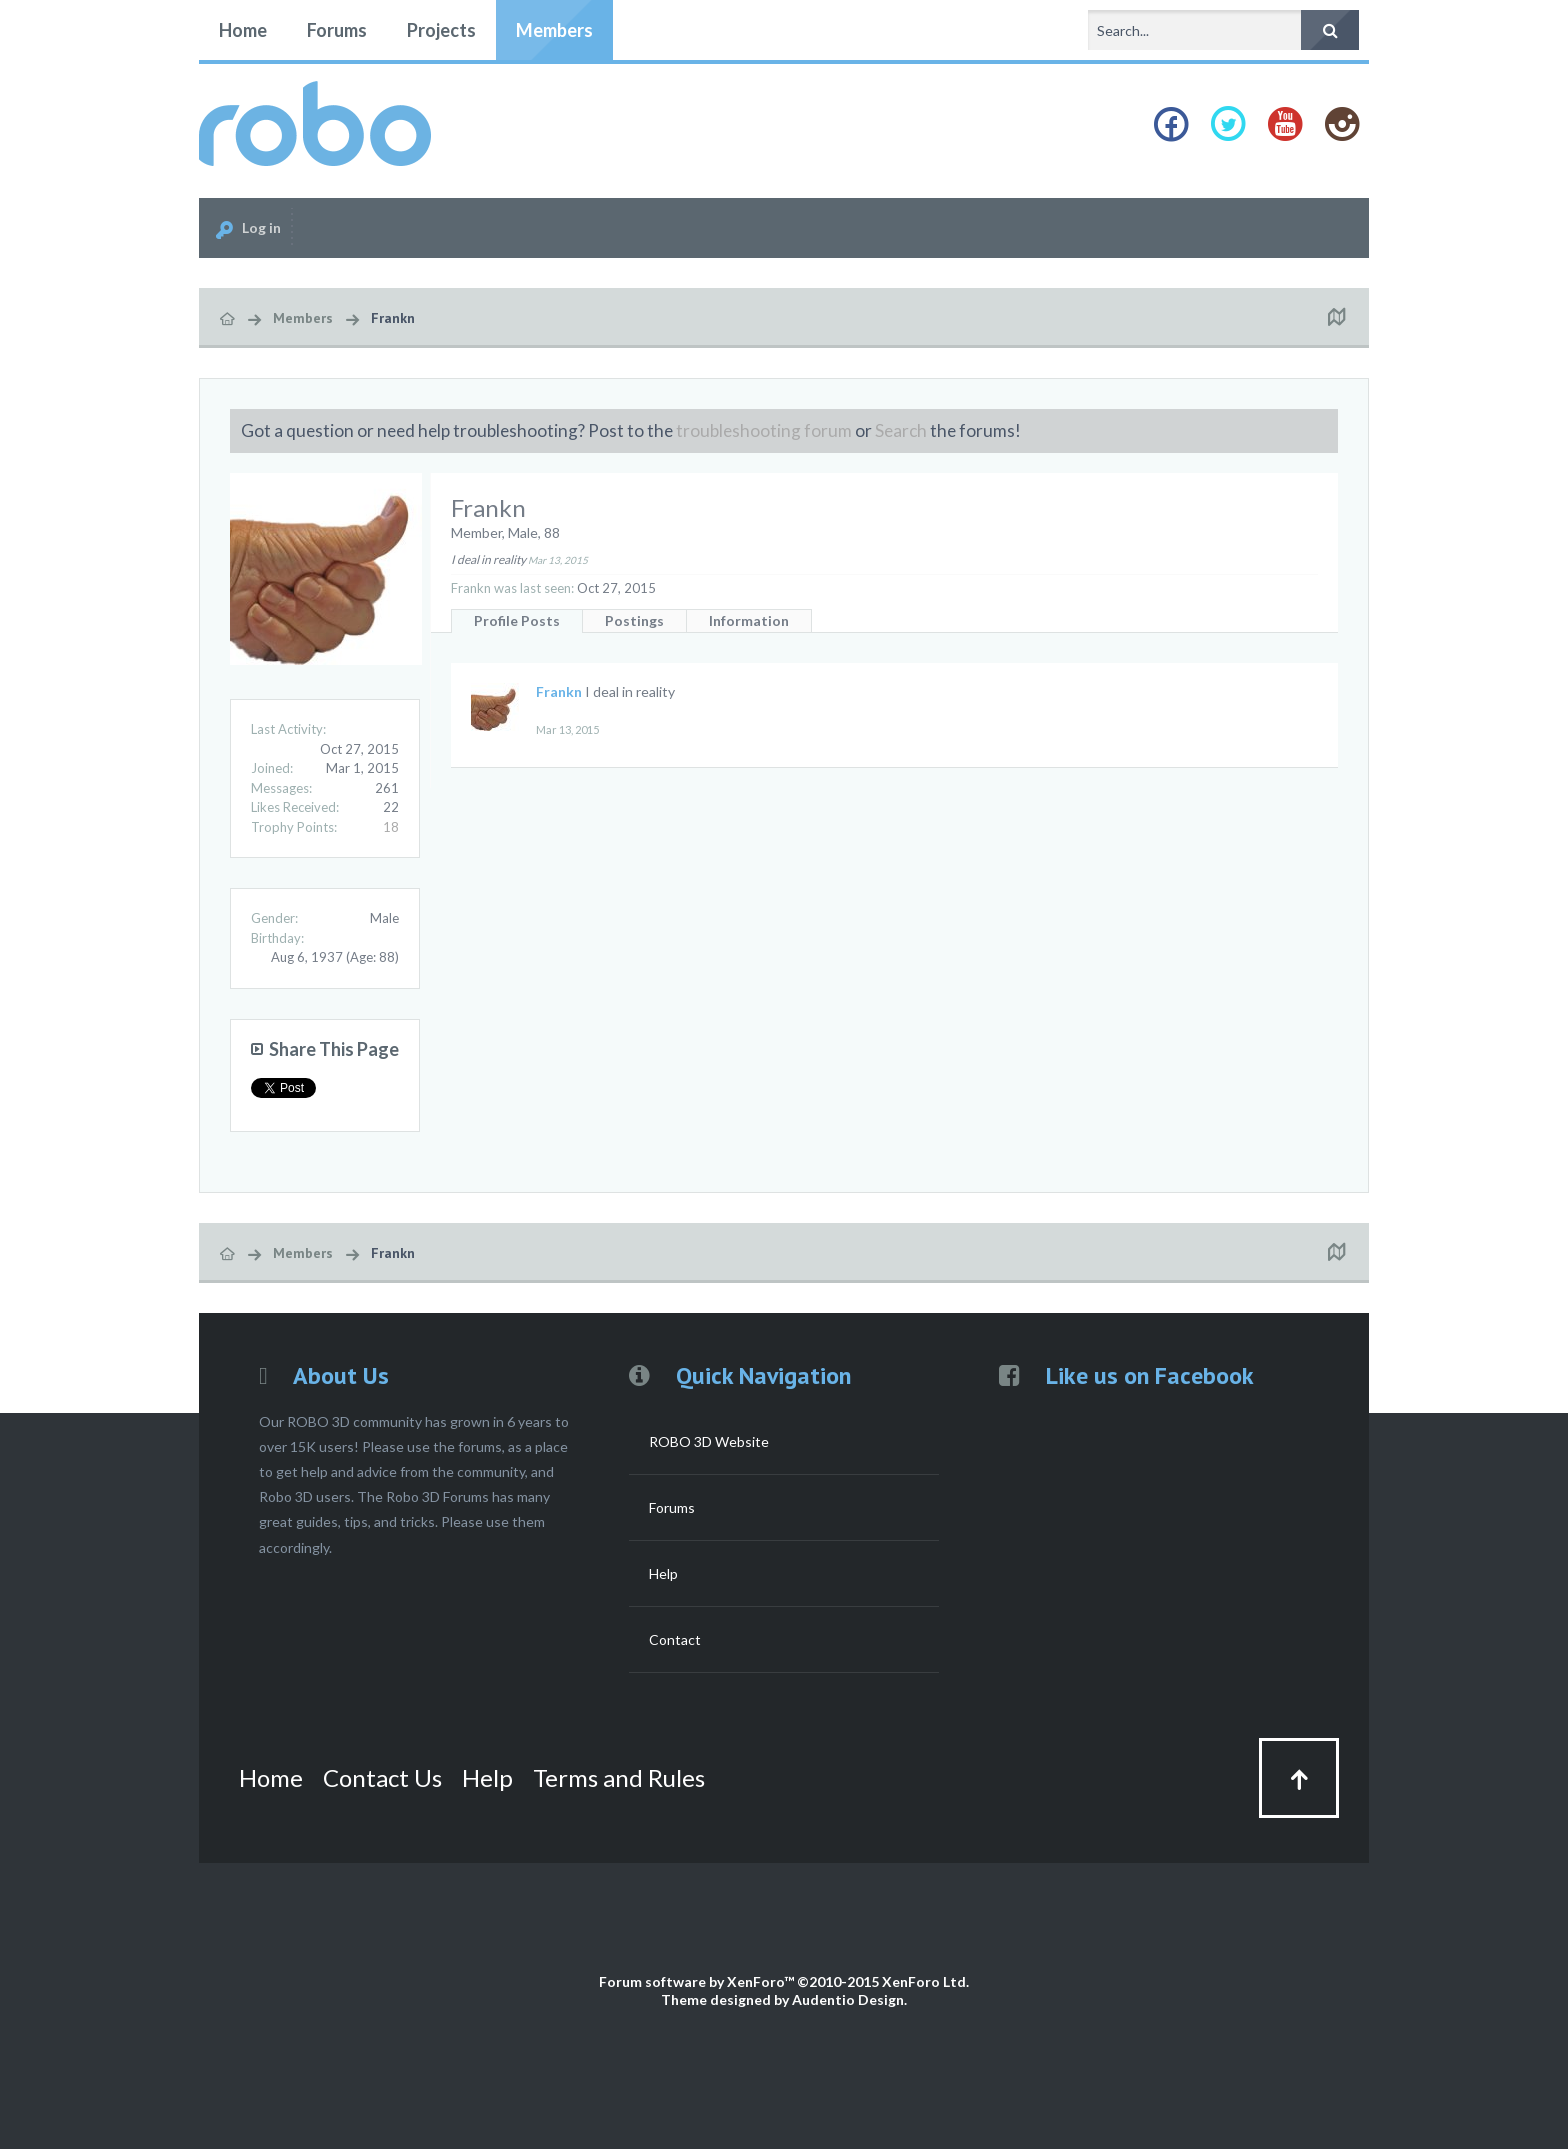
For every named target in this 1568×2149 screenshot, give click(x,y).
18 (391, 827)
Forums (337, 30)
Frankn (559, 691)
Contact (675, 1639)
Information (749, 620)
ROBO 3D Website (709, 1441)
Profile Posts (517, 620)
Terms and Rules (619, 1777)
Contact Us (382, 1777)
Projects (441, 30)
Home (243, 30)
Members (554, 30)
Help (663, 1573)
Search (901, 430)
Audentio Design (848, 1999)
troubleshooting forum (764, 430)
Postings (634, 620)
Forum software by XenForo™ (784, 1981)
